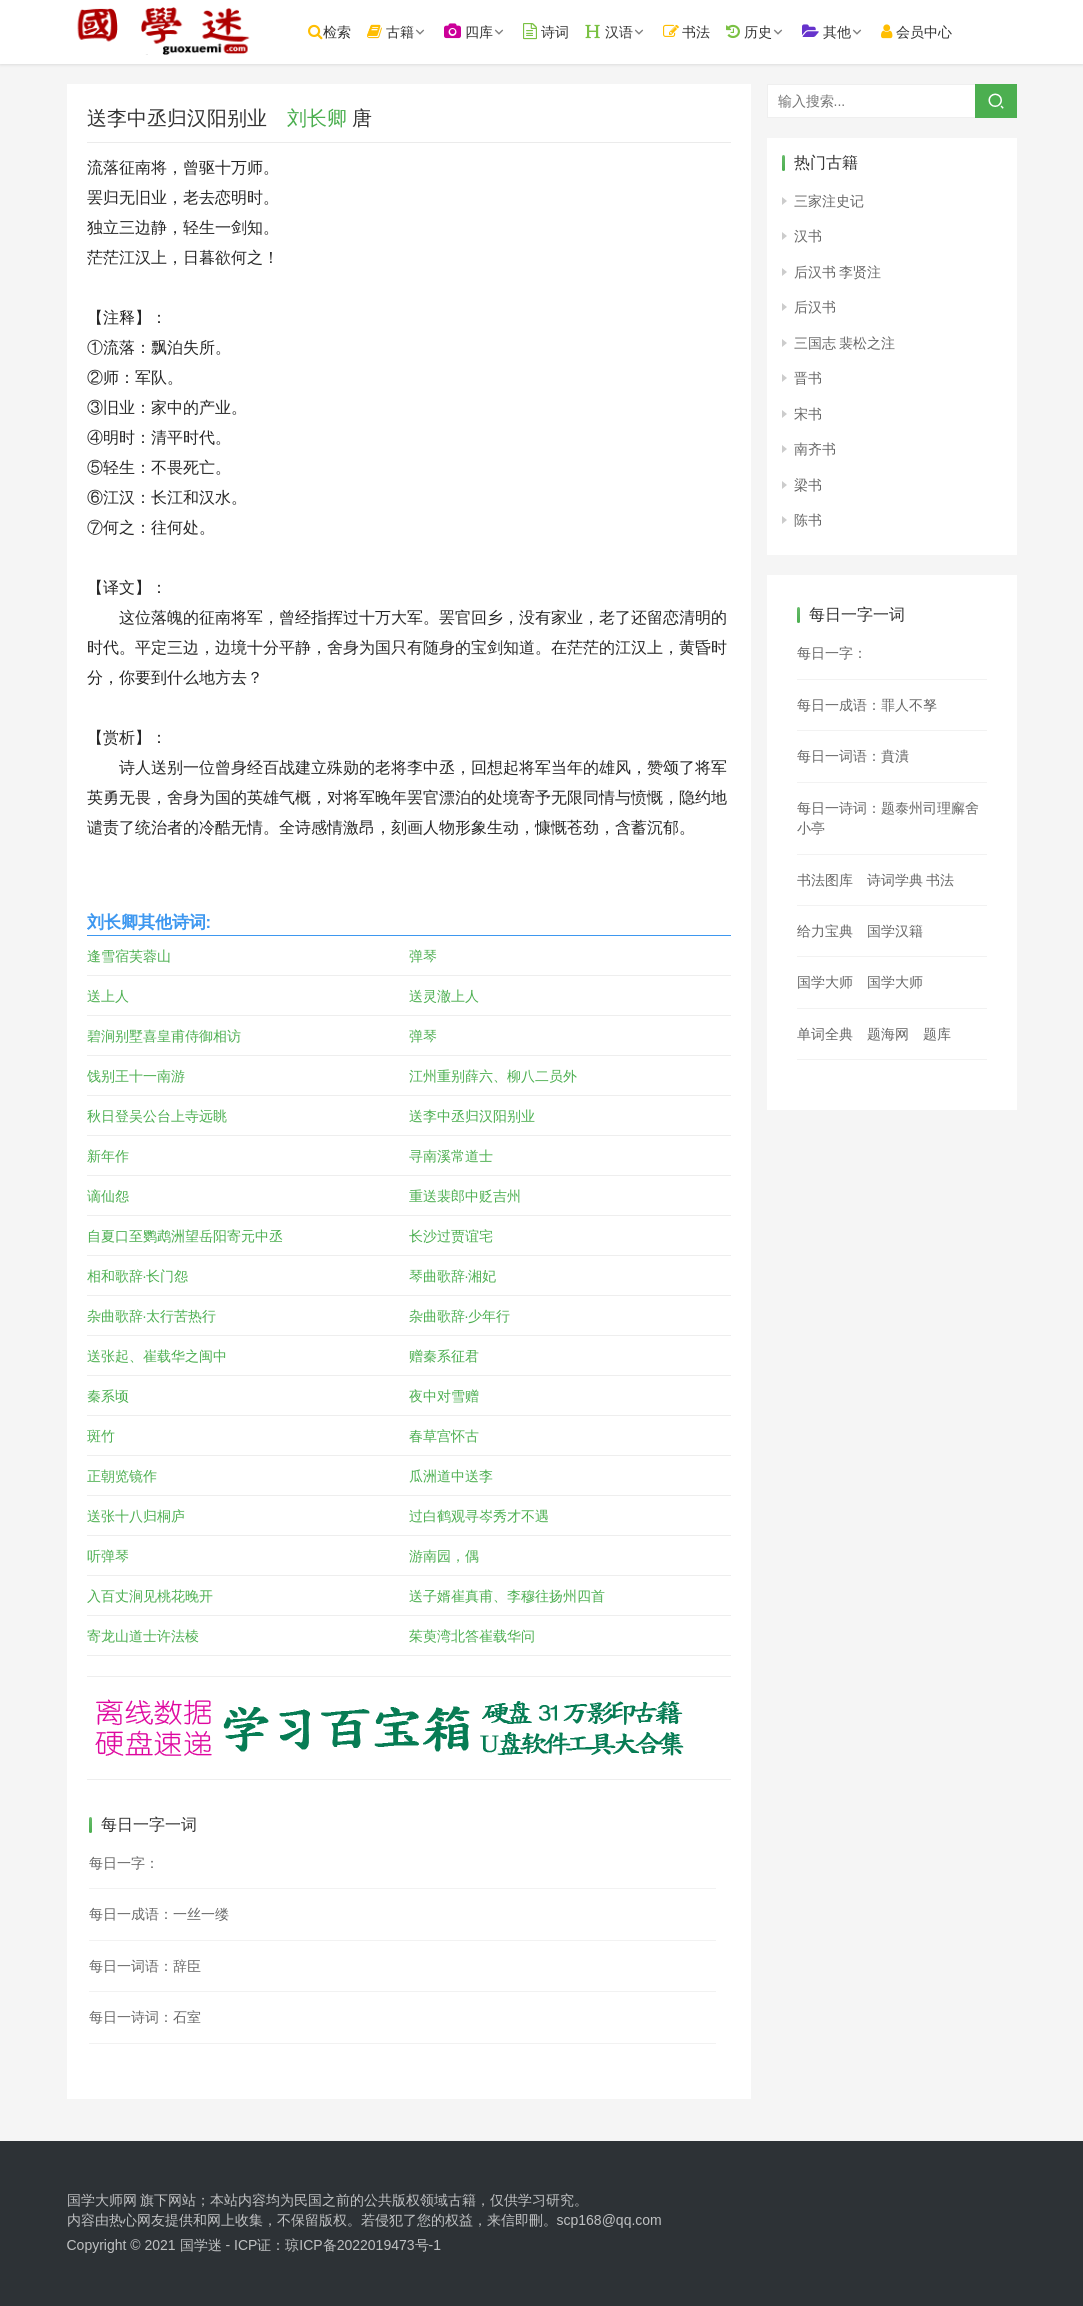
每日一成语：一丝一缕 (159, 1914)
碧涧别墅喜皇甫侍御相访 (164, 1036)
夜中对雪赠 (444, 1396)
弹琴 (423, 956)
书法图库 (825, 880)
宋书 (808, 414)
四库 (475, 31)
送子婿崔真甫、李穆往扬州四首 (507, 1596)
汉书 (808, 236)
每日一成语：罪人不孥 (867, 705)
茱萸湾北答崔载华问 (472, 1636)
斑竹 (101, 1436)
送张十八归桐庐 (136, 1516)
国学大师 (825, 982)
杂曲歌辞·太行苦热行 (152, 1316)
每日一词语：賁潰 (853, 756)
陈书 (808, 520)
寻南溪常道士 (451, 1156)
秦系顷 (108, 1396)
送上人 (108, 996)
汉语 (616, 31)
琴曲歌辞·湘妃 (453, 1276)
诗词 (553, 31)
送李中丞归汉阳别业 (472, 1116)
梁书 (808, 485)
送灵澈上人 (444, 996)
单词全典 (825, 1034)
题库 (937, 1034)
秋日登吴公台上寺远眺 (157, 1116)
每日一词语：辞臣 (145, 1966)
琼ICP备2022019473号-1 (363, 2245)
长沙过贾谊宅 (451, 1236)
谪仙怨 (108, 1196)
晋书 (808, 378)
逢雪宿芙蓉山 (129, 956)
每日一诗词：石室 (145, 2017)
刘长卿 (317, 118)
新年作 (108, 1156)
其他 (834, 31)
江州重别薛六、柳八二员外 (493, 1076)
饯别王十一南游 (136, 1076)
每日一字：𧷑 (124, 1863)
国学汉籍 (895, 931)
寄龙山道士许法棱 (143, 1636)
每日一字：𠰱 (832, 653)
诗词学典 (895, 880)
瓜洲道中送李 (451, 1476)
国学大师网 (102, 2200)
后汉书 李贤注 (838, 272)
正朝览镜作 (122, 1476)
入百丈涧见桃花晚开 (150, 1596)
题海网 (888, 1034)
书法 (694, 31)
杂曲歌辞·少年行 (460, 1316)
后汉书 (815, 307)
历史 (757, 31)
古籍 (398, 31)
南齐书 (815, 449)
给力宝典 (825, 931)
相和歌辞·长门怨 (138, 1276)
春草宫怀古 (444, 1436)
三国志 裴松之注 (845, 343)
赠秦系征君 (444, 1356)
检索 (337, 31)
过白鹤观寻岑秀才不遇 (479, 1516)
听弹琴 (108, 1556)
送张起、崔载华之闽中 (157, 1356)
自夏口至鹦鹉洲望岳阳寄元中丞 (185, 1236)
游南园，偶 (444, 1556)
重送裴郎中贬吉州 (465, 1196)
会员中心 (924, 31)
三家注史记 (829, 201)
